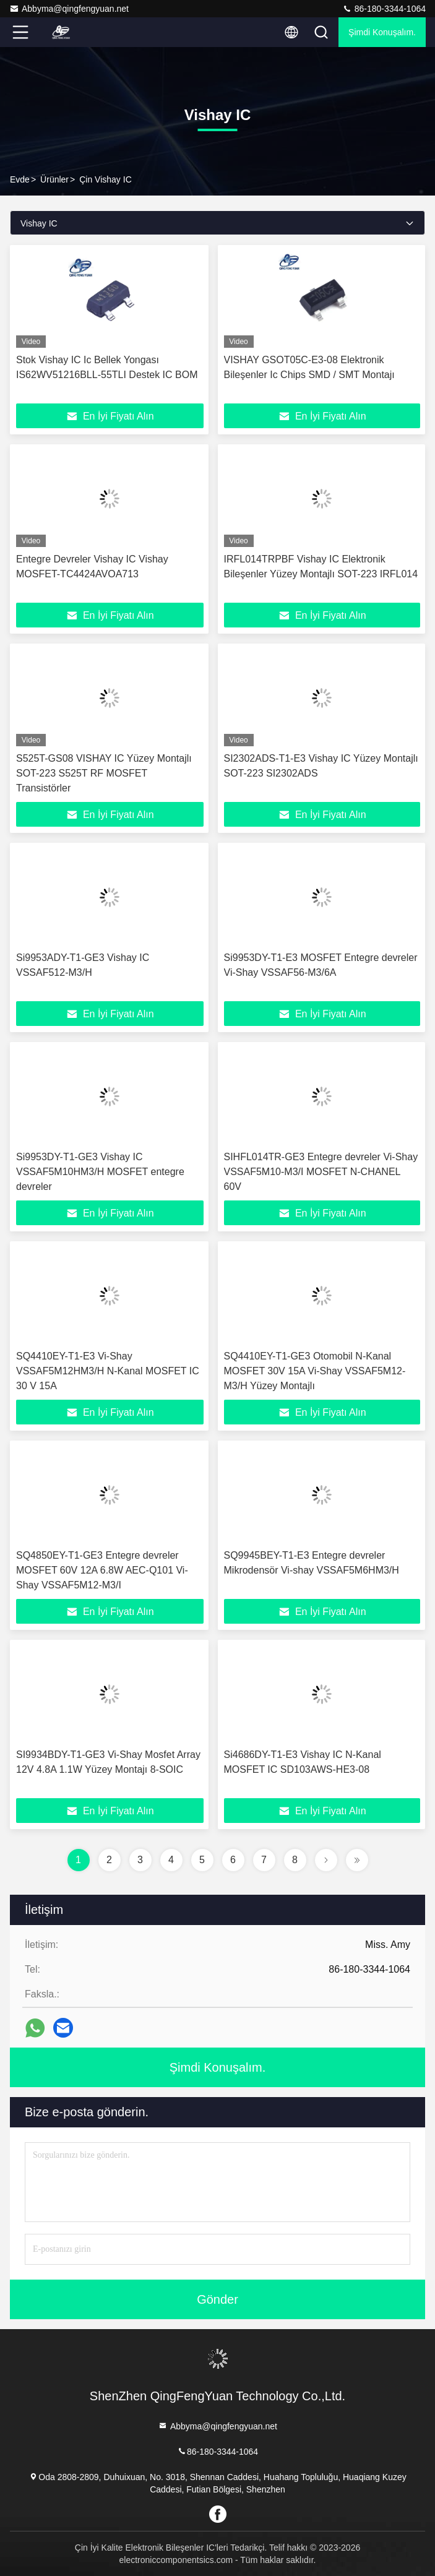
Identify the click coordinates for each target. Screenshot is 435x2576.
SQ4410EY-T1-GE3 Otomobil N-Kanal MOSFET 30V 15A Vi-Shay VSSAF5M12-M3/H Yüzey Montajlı (315, 1371)
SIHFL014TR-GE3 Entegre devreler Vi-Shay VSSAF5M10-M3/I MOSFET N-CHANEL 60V (321, 1172)
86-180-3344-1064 (384, 9)
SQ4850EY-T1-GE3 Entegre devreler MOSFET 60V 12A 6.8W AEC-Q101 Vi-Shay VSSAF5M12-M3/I (102, 1570)
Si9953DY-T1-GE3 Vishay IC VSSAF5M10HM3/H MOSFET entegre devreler (100, 1172)
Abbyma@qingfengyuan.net (69, 9)
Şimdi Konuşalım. (382, 32)
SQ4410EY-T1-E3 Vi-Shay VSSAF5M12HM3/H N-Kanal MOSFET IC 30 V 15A (107, 1371)
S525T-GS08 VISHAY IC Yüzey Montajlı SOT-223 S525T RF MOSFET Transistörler (104, 773)
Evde (20, 179)
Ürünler (54, 179)
